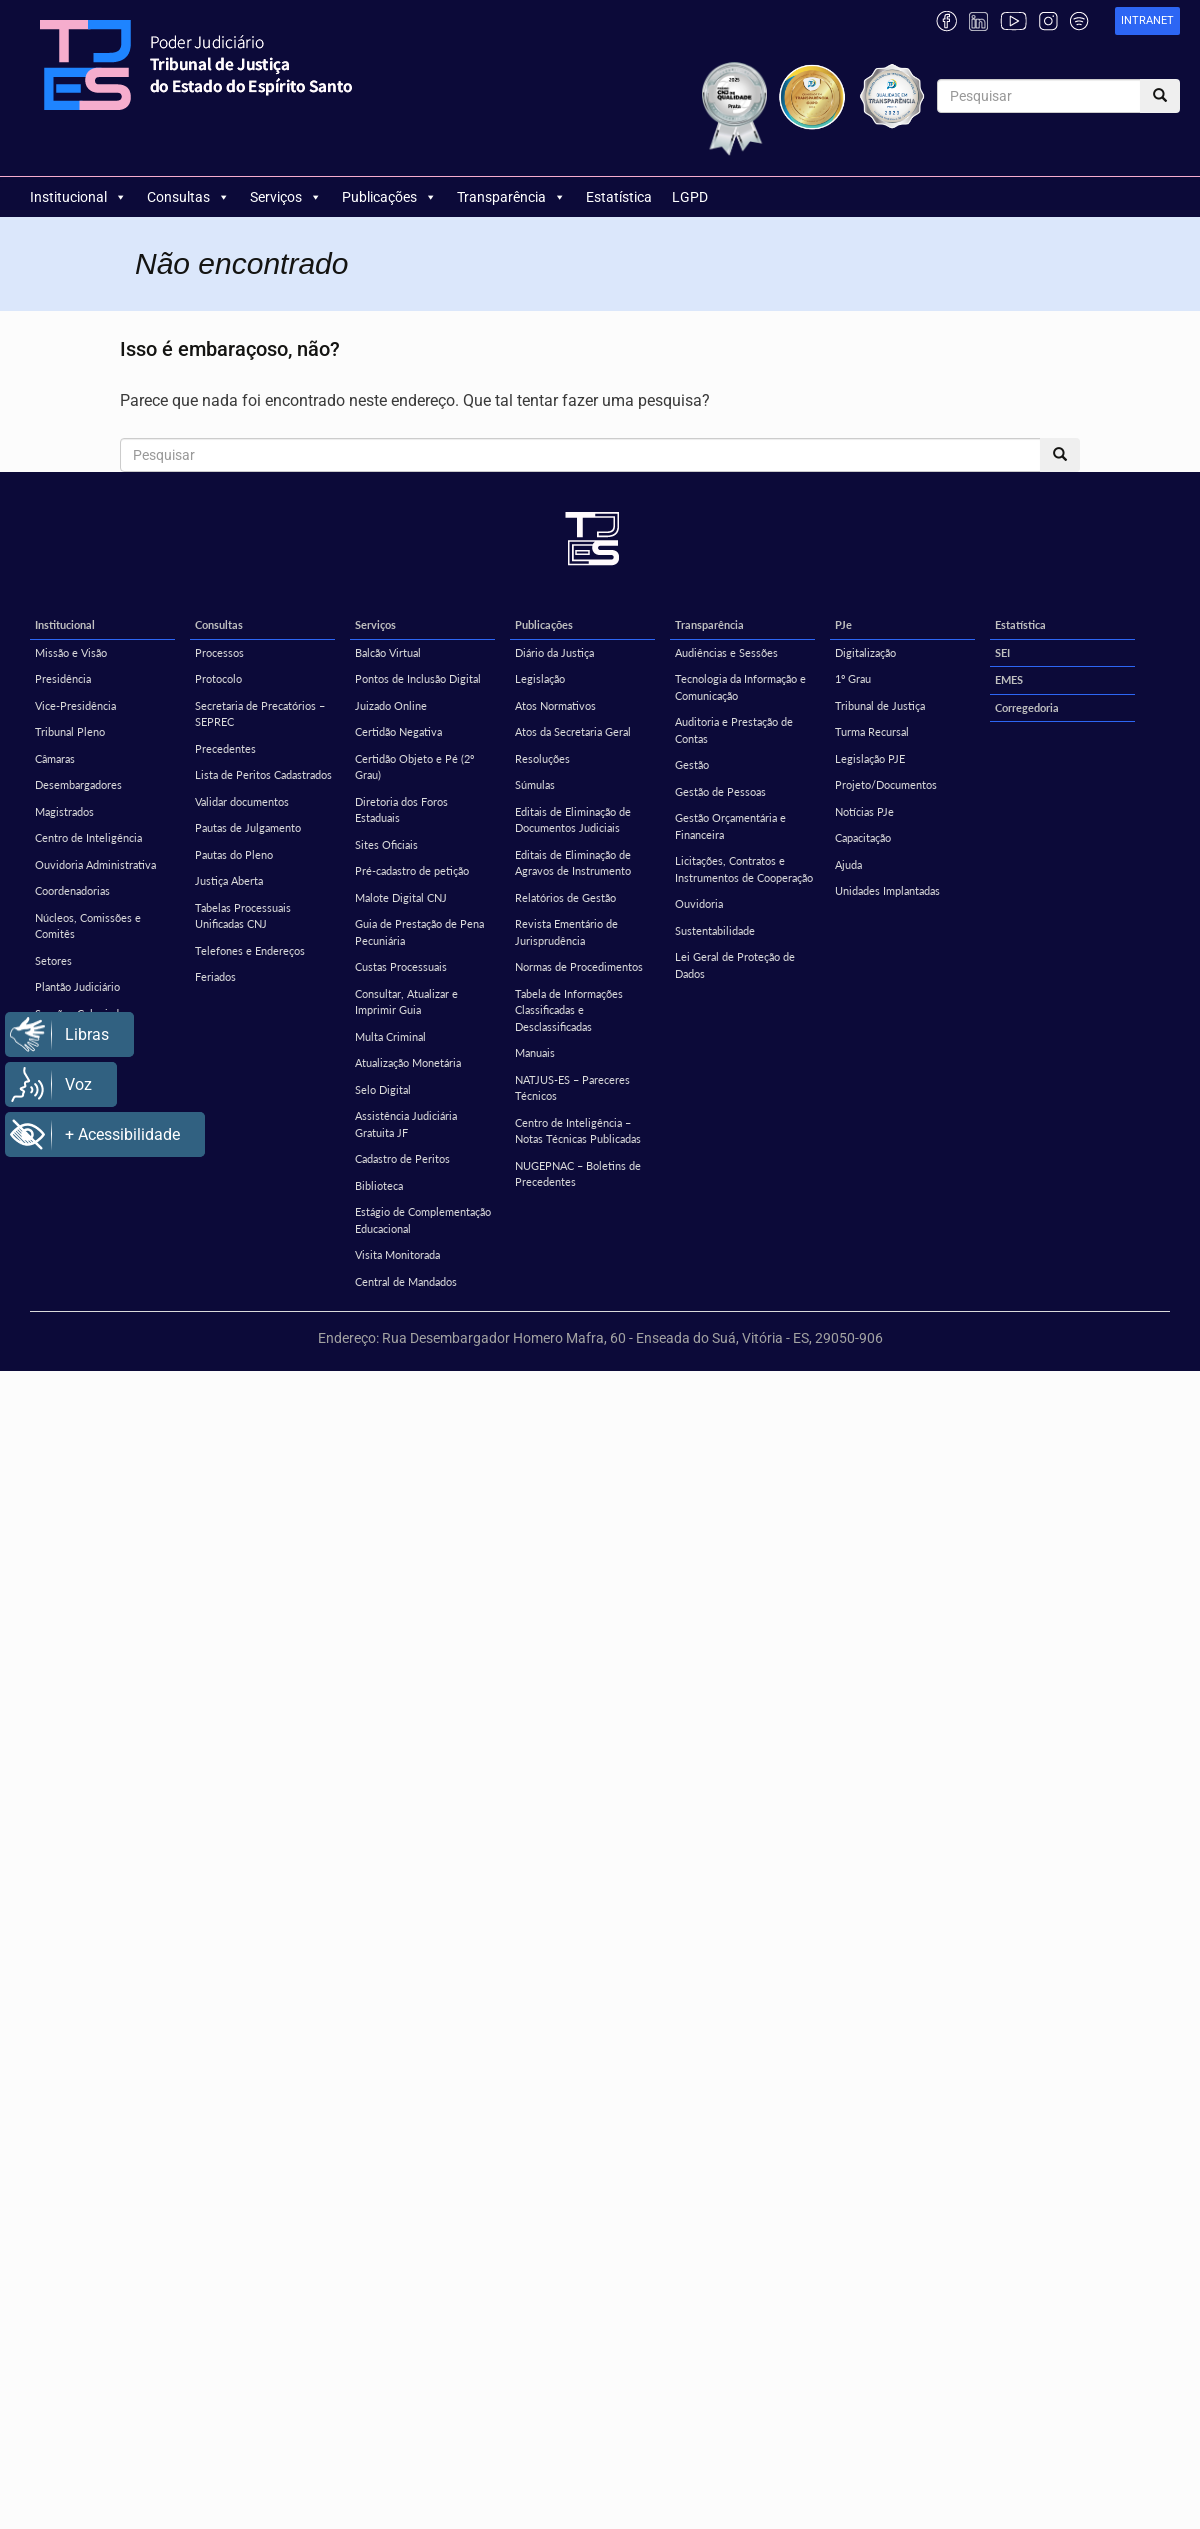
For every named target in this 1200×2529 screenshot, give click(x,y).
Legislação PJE (870, 758)
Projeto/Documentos (886, 784)
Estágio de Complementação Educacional (423, 1220)
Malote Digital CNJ (401, 897)
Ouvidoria (699, 903)
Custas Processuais (401, 966)
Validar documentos (242, 801)
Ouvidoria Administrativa (95, 864)
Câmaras (55, 758)
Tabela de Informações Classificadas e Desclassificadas (569, 1010)
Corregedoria (1027, 707)
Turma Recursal (872, 731)
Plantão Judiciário (77, 986)
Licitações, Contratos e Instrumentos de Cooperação (744, 869)
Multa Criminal (390, 1036)
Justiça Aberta (229, 880)
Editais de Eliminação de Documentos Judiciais (573, 820)
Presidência (63, 678)
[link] (1147, 21)
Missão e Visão (71, 652)
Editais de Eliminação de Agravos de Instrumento (573, 863)
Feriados (215, 976)
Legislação (540, 678)
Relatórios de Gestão (565, 897)
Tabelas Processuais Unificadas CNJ (243, 916)
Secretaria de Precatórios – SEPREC (260, 714)
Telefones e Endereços (250, 950)
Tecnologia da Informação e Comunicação (740, 687)
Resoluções (542, 758)
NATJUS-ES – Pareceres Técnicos (572, 1088)
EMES (1009, 679)
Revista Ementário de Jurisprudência (566, 932)
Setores (53, 960)
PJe (843, 624)
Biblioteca (379, 1185)
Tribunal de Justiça (880, 705)
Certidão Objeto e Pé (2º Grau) (414, 767)
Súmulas (535, 784)
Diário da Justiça (554, 652)
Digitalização (865, 652)
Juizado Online (391, 705)
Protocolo (218, 678)
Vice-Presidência (75, 705)
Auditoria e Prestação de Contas (734, 730)
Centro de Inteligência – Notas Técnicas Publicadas (578, 1131)
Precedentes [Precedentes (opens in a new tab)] (225, 748)
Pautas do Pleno (234, 854)
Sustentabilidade (715, 930)
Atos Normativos (555, 705)
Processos (219, 652)
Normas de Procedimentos (579, 966)
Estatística (619, 197)
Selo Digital (383, 1089)
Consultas (188, 197)
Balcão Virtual (388, 652)
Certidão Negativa (398, 731)
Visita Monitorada (397, 1254)
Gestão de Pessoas (720, 791)
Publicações (389, 197)
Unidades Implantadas (887, 890)
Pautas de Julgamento (248, 827)
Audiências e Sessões (726, 652)
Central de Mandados (406, 1281)
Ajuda (848, 864)
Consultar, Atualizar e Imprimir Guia (406, 1002)
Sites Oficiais (386, 844)
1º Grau (853, 678)
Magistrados (64, 811)
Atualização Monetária (408, 1062)
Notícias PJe (864, 811)
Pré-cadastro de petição (412, 870)
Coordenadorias (72, 890)
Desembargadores (78, 784)
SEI (1002, 652)
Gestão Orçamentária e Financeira (730, 826)
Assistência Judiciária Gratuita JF (406, 1124)
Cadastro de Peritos (402, 1158)
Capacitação (863, 837)
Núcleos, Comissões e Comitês (88, 926)
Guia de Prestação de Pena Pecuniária (419, 932)
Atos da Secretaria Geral (573, 731)
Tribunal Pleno (70, 731)
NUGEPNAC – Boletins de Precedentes (578, 1174)
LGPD (690, 197)
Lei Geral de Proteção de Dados (735, 965)
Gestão (692, 764)
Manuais (535, 1052)
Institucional (78, 197)
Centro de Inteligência (88, 837)
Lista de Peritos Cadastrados (263, 774)
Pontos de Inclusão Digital (418, 678)
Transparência (511, 197)
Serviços (286, 197)
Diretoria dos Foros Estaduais (401, 810)
